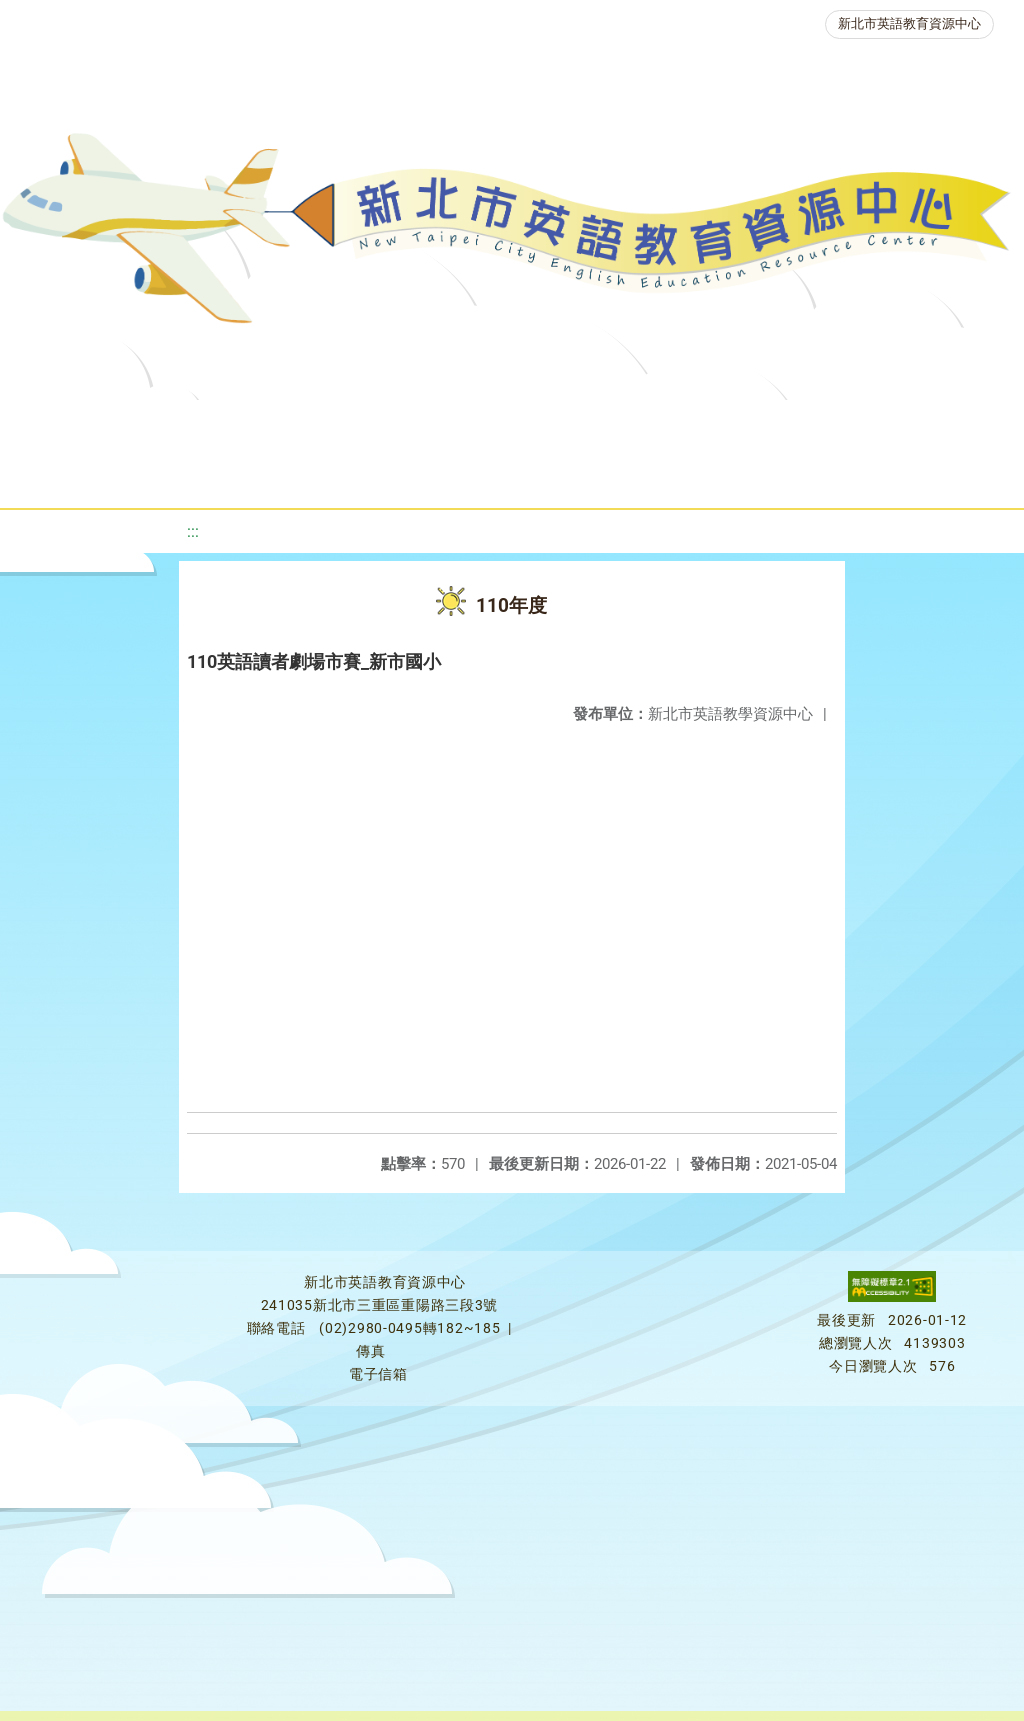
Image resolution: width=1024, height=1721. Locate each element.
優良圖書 (681, 424)
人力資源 (299, 474)
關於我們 (79, 424)
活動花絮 (701, 474)
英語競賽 (921, 424)
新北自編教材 (548, 424)
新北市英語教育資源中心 (909, 23)
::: (193, 531)
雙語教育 (581, 474)
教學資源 (415, 424)
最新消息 (199, 424)
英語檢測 (801, 424)
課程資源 (295, 424)
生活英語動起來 (440, 474)
